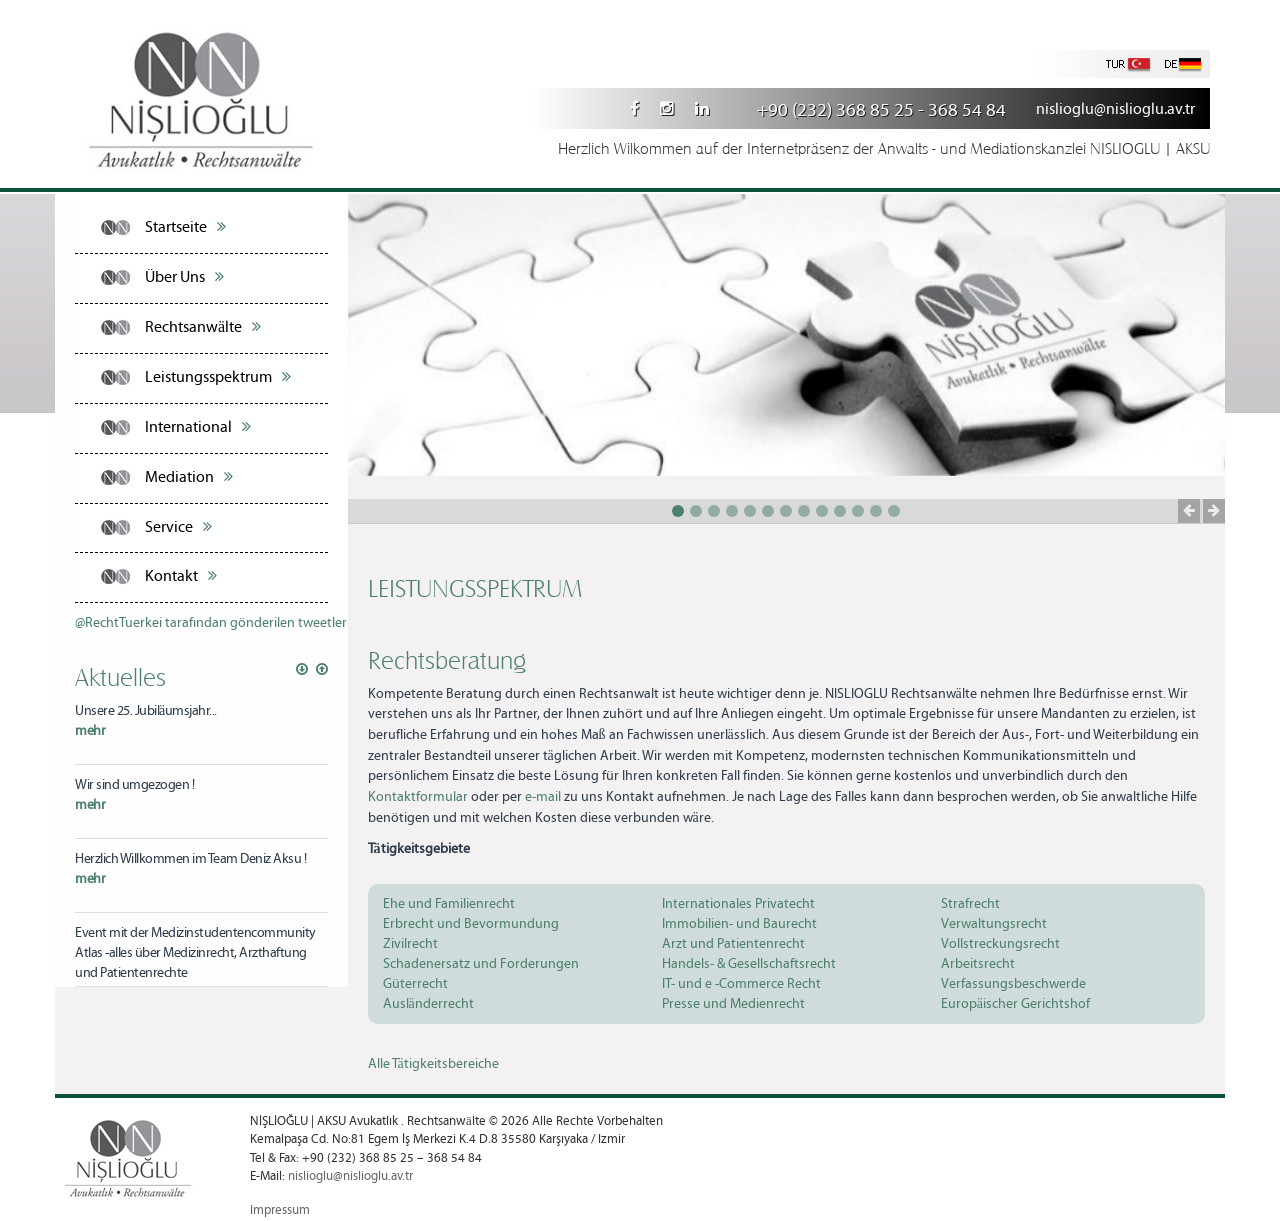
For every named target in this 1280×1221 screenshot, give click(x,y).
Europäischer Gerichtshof (1015, 1004)
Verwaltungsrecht (994, 924)
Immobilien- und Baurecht (739, 924)
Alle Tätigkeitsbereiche (433, 1064)
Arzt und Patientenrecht (733, 944)
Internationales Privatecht (738, 904)
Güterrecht (415, 984)
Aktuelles (120, 676)
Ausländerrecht (428, 1004)
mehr (90, 731)
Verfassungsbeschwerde (1013, 984)
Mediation (189, 477)
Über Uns (184, 277)
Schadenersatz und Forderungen (481, 964)
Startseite (185, 227)
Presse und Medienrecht (733, 1004)
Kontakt (181, 576)
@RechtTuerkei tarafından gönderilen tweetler (211, 623)
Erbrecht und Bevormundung (471, 924)
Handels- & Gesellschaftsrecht (749, 964)
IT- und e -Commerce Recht (741, 984)
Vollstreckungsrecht (1000, 944)
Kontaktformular (418, 797)
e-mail (543, 797)
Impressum (280, 1210)
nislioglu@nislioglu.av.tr (1115, 109)
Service (178, 527)
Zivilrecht (410, 944)
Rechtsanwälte (203, 327)
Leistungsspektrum (218, 377)
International (198, 427)
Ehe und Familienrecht (449, 904)
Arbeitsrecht (978, 964)
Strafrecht (970, 904)
